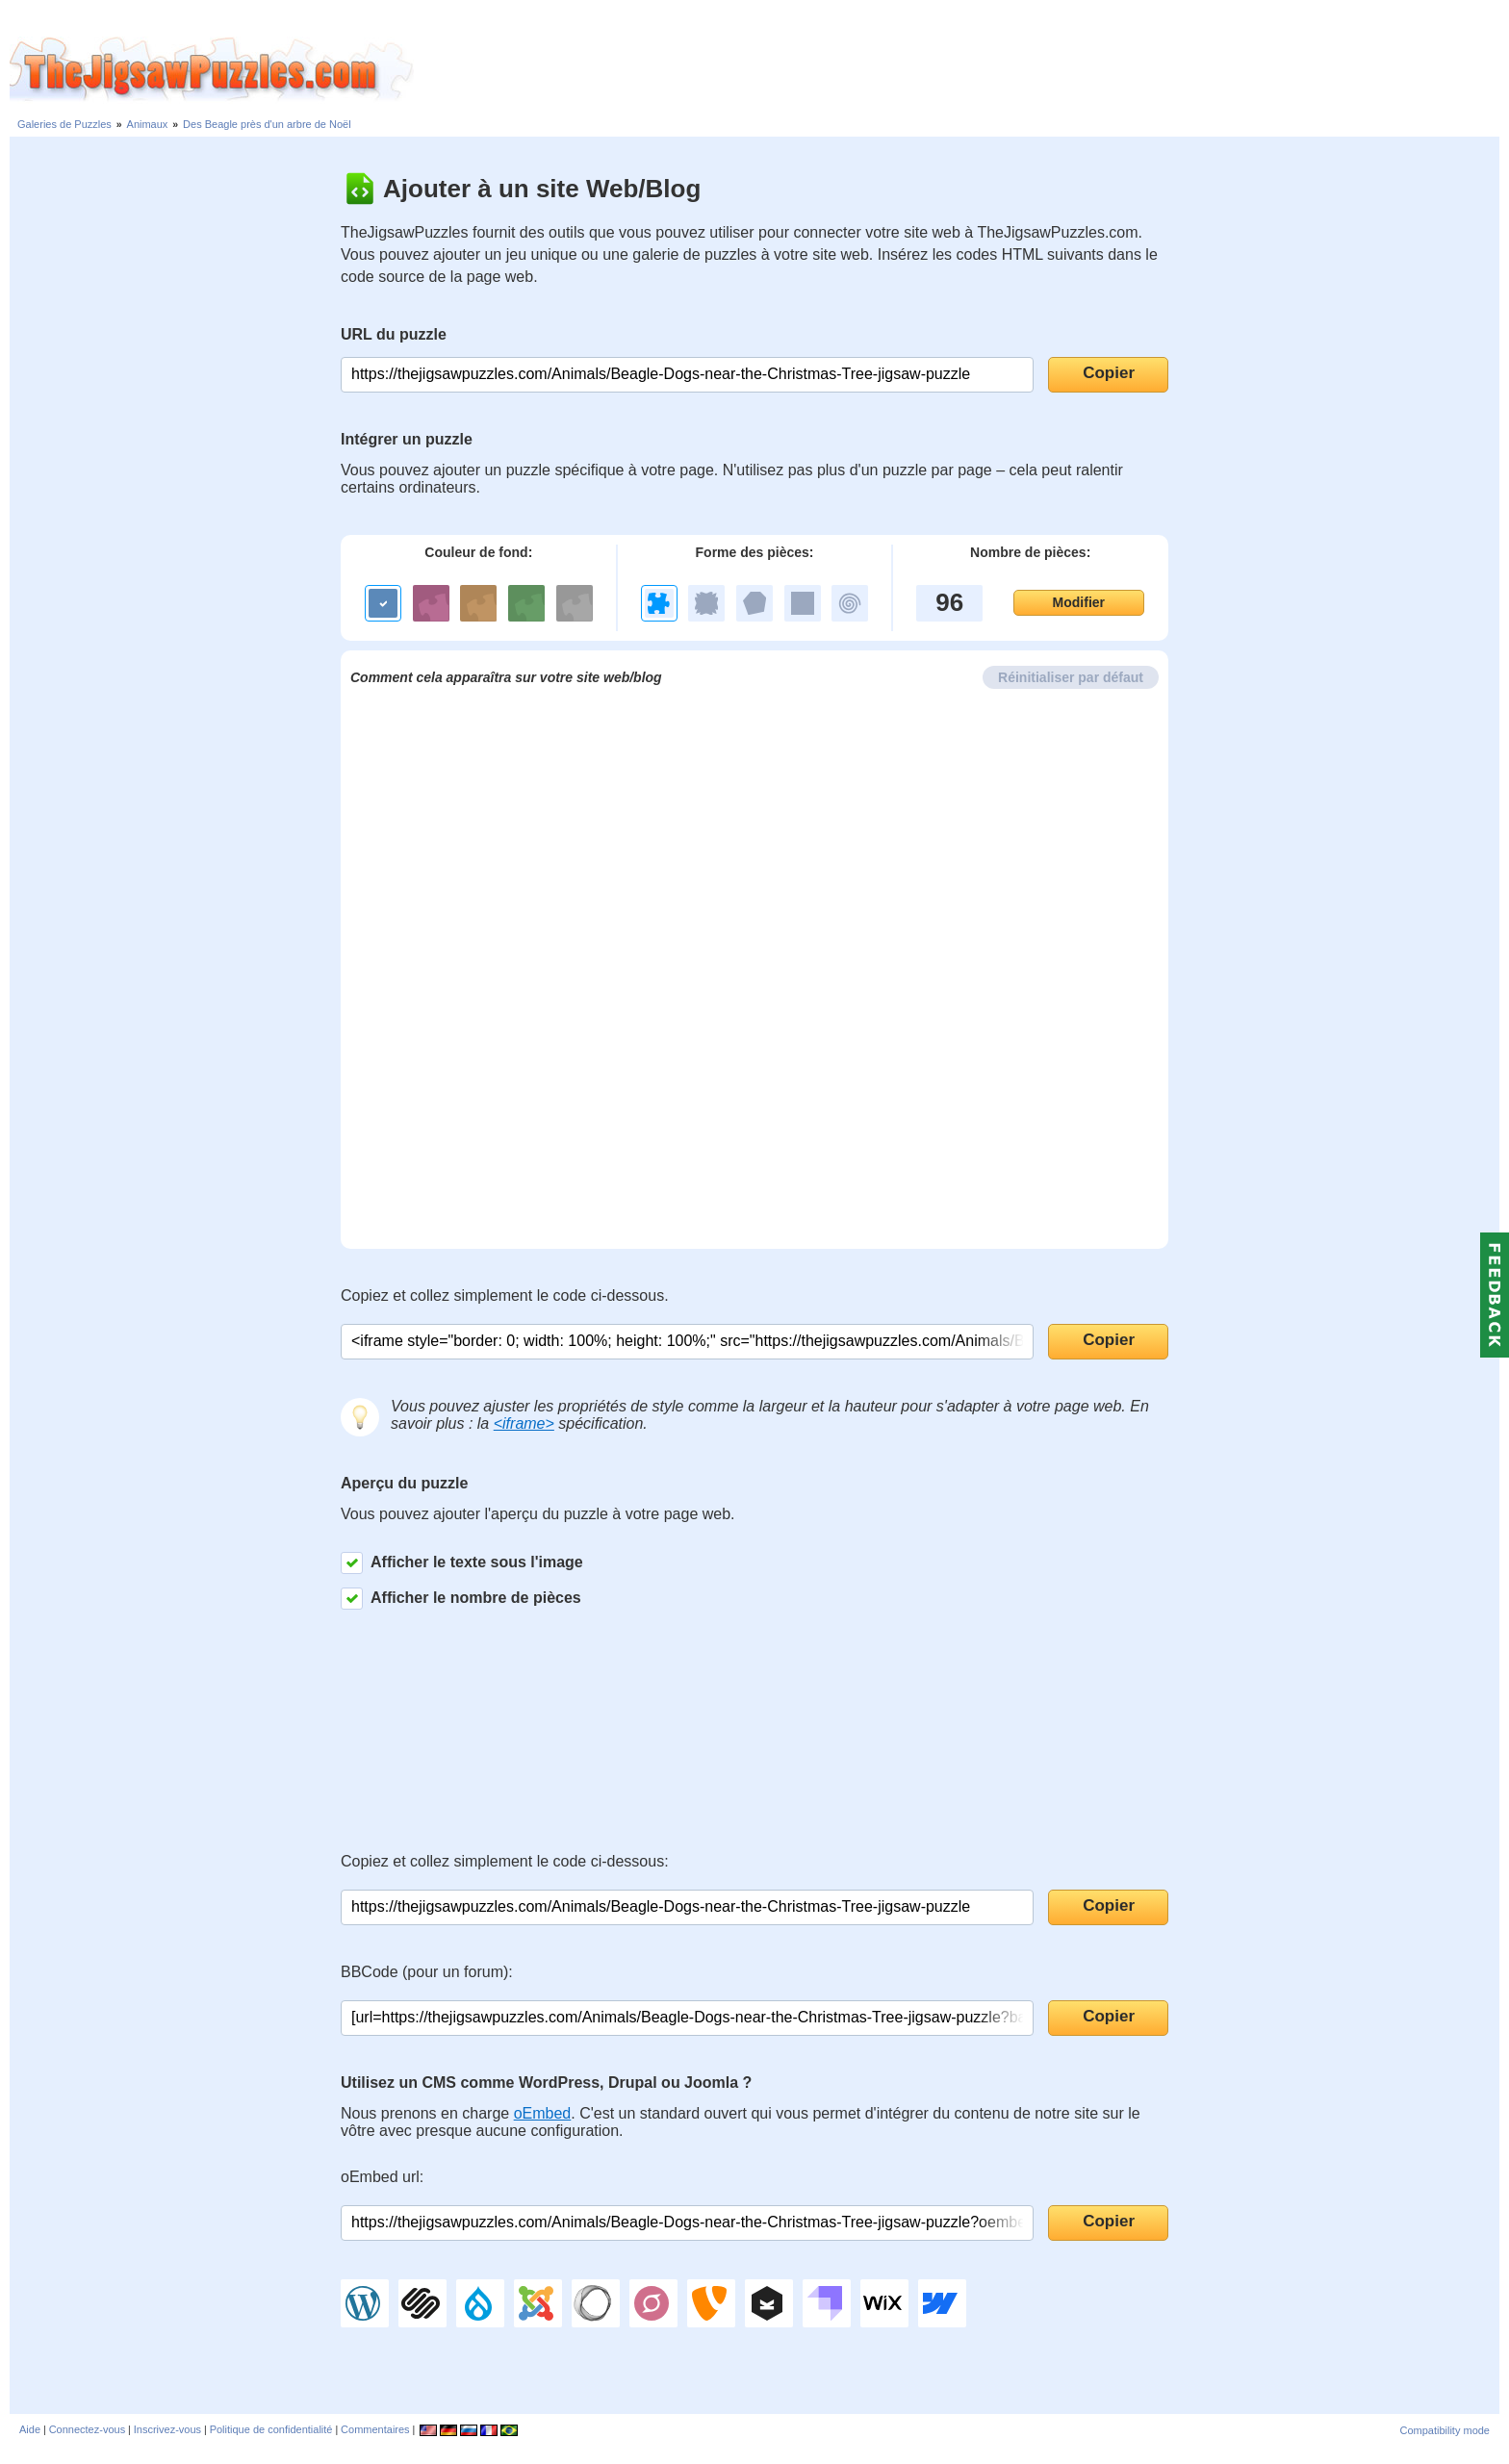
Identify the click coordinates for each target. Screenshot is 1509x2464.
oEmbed (543, 2113)
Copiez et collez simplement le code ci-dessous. (505, 1295)
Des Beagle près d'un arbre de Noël (267, 124)
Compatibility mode (1444, 2430)
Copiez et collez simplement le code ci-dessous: (505, 1861)
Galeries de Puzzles (64, 124)
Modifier (1079, 602)
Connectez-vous (87, 2429)
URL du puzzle (394, 334)
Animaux (147, 124)
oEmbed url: (382, 2177)
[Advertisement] (961, 70)
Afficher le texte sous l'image (462, 1563)
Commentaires (375, 2429)
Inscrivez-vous (167, 2429)
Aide (29, 2429)
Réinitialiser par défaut (1070, 677)
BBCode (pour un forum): (427, 1972)
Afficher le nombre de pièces (461, 1599)
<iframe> (524, 1423)
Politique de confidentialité (271, 2429)
